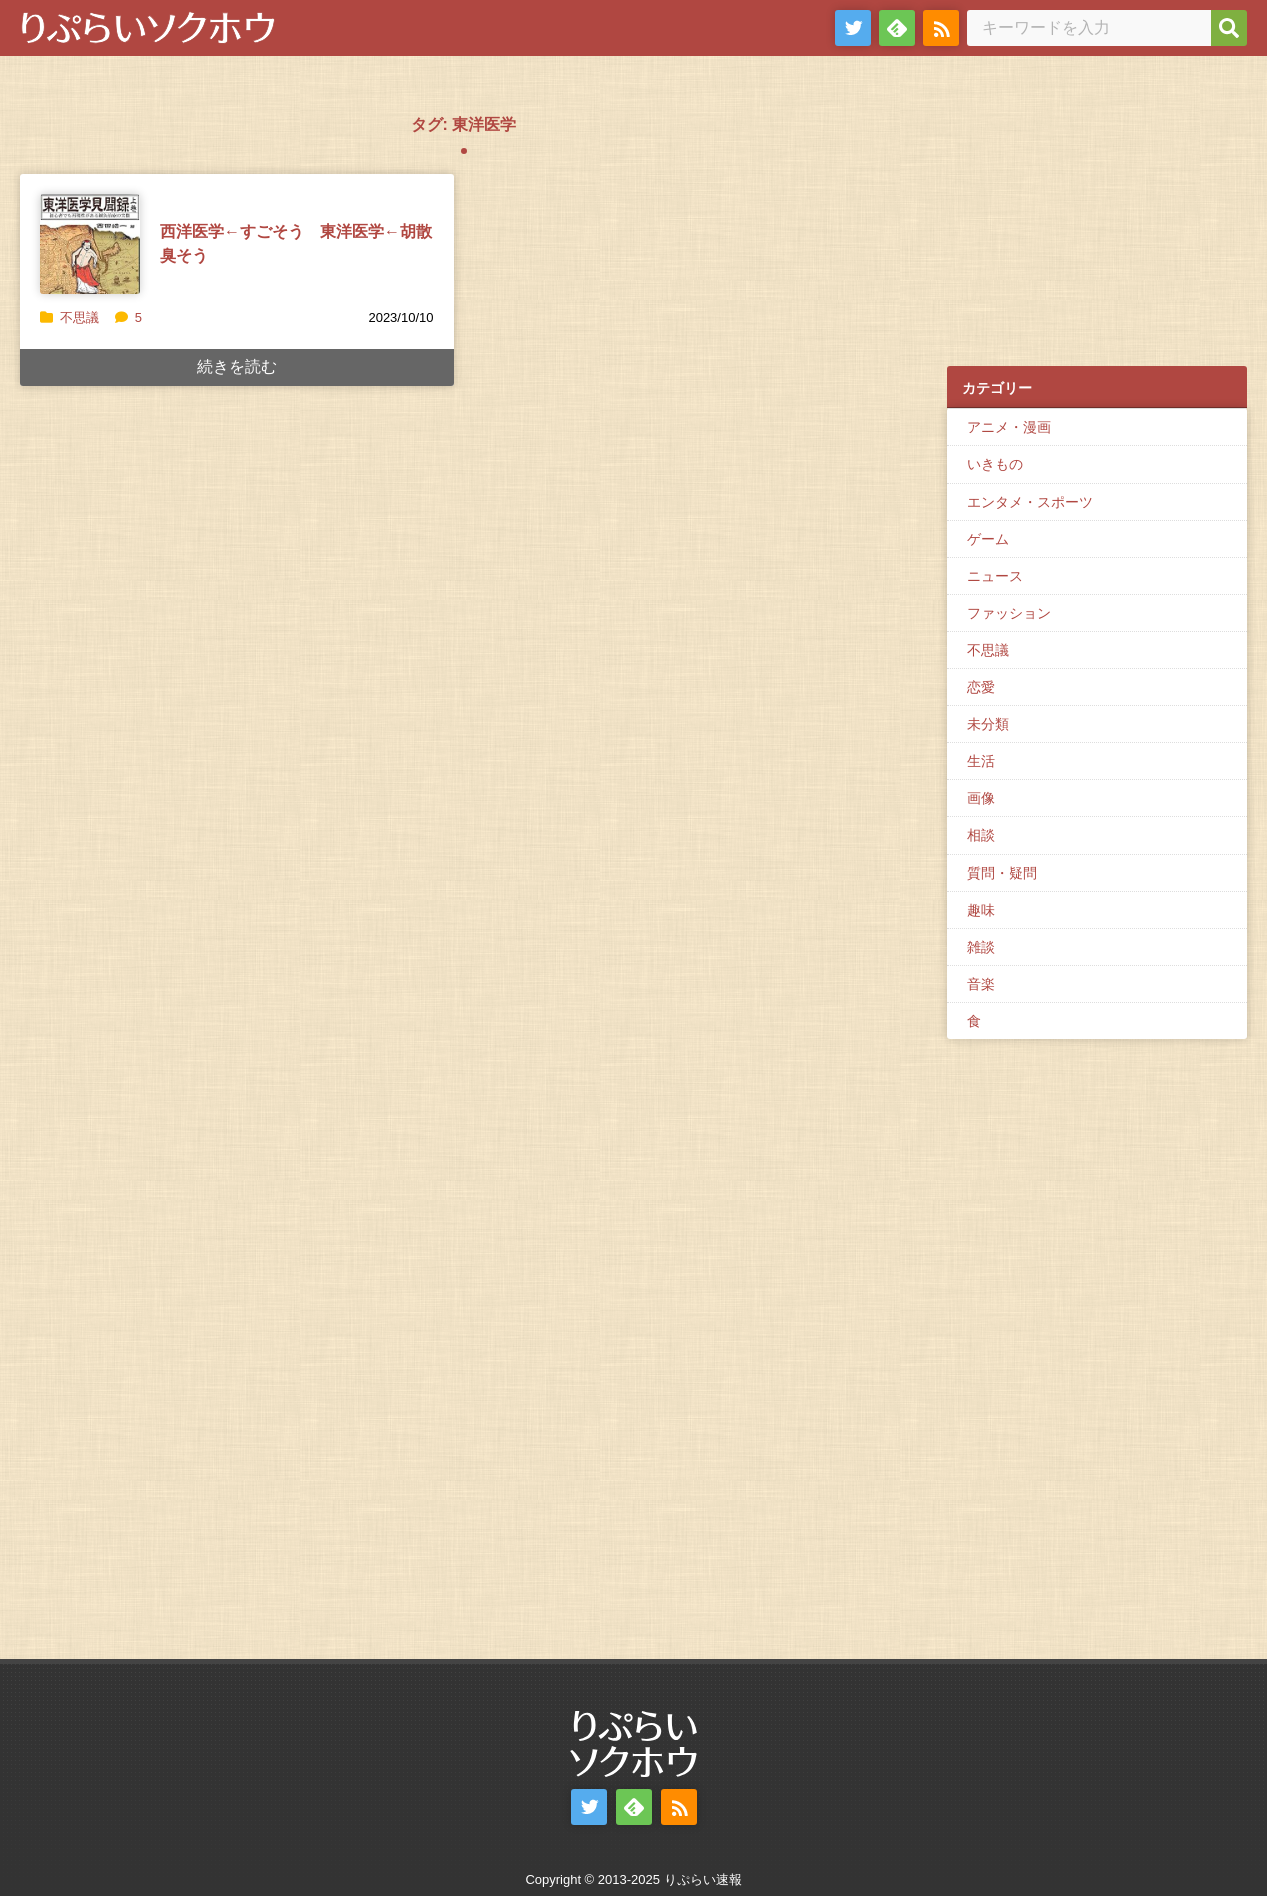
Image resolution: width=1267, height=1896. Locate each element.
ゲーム (988, 539)
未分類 (988, 724)
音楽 (981, 984)
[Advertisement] (1097, 221)
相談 (981, 835)
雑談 (981, 947)
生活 (981, 761)
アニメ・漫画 (1009, 427)
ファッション (1009, 613)
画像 (981, 798)
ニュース (995, 576)
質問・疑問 (1002, 873)
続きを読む (237, 366)
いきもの (995, 464)
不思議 (79, 317)
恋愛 (981, 687)
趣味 (981, 910)
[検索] (1229, 28)
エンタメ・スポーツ (1030, 502)
